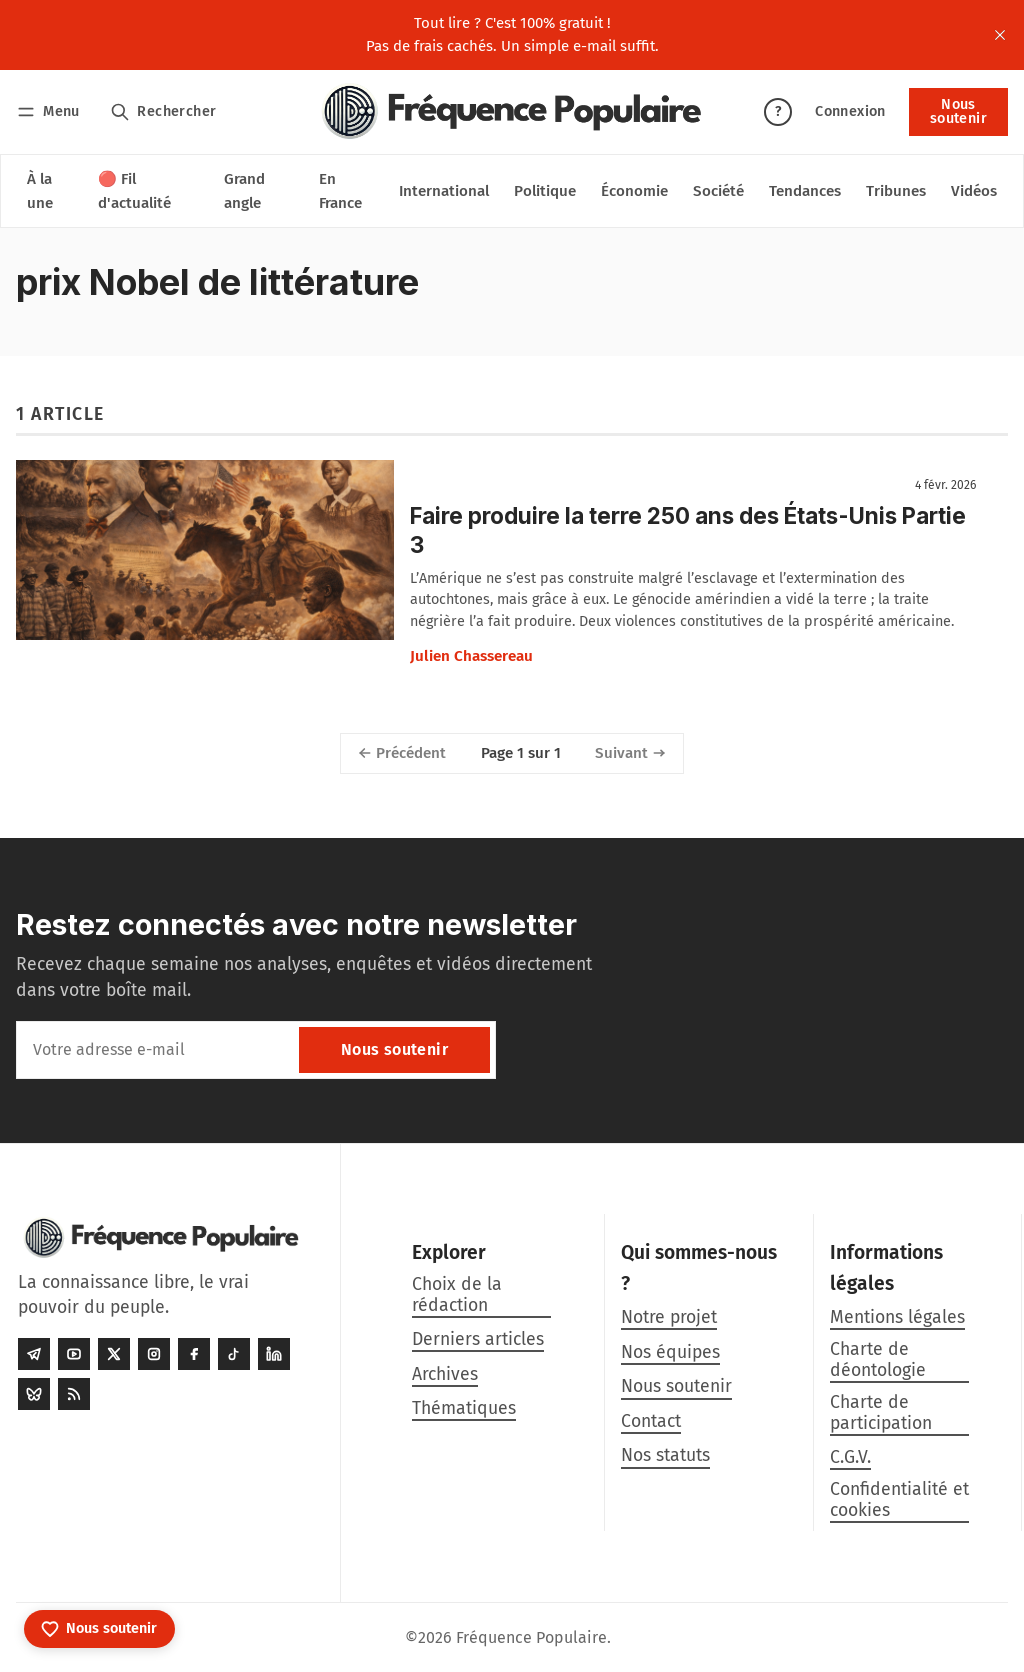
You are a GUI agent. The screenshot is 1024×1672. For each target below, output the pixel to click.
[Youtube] (74, 1354)
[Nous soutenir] (99, 1629)
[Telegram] (34, 1354)
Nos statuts (665, 1455)
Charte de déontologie (878, 1360)
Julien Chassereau (471, 656)
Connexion (850, 111)
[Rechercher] (163, 111)
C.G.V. (850, 1457)
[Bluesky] (34, 1394)
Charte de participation (881, 1413)
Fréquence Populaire (531, 1637)
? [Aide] (778, 111)
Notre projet (669, 1317)
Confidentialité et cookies (899, 1500)
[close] (1000, 35)
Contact (651, 1421)
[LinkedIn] (274, 1354)
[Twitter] (114, 1354)
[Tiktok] (234, 1354)
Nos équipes (670, 1352)
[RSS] (74, 1394)
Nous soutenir (958, 111)
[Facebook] (194, 1354)
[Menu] (51, 111)
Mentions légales (897, 1317)
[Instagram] (154, 1354)
